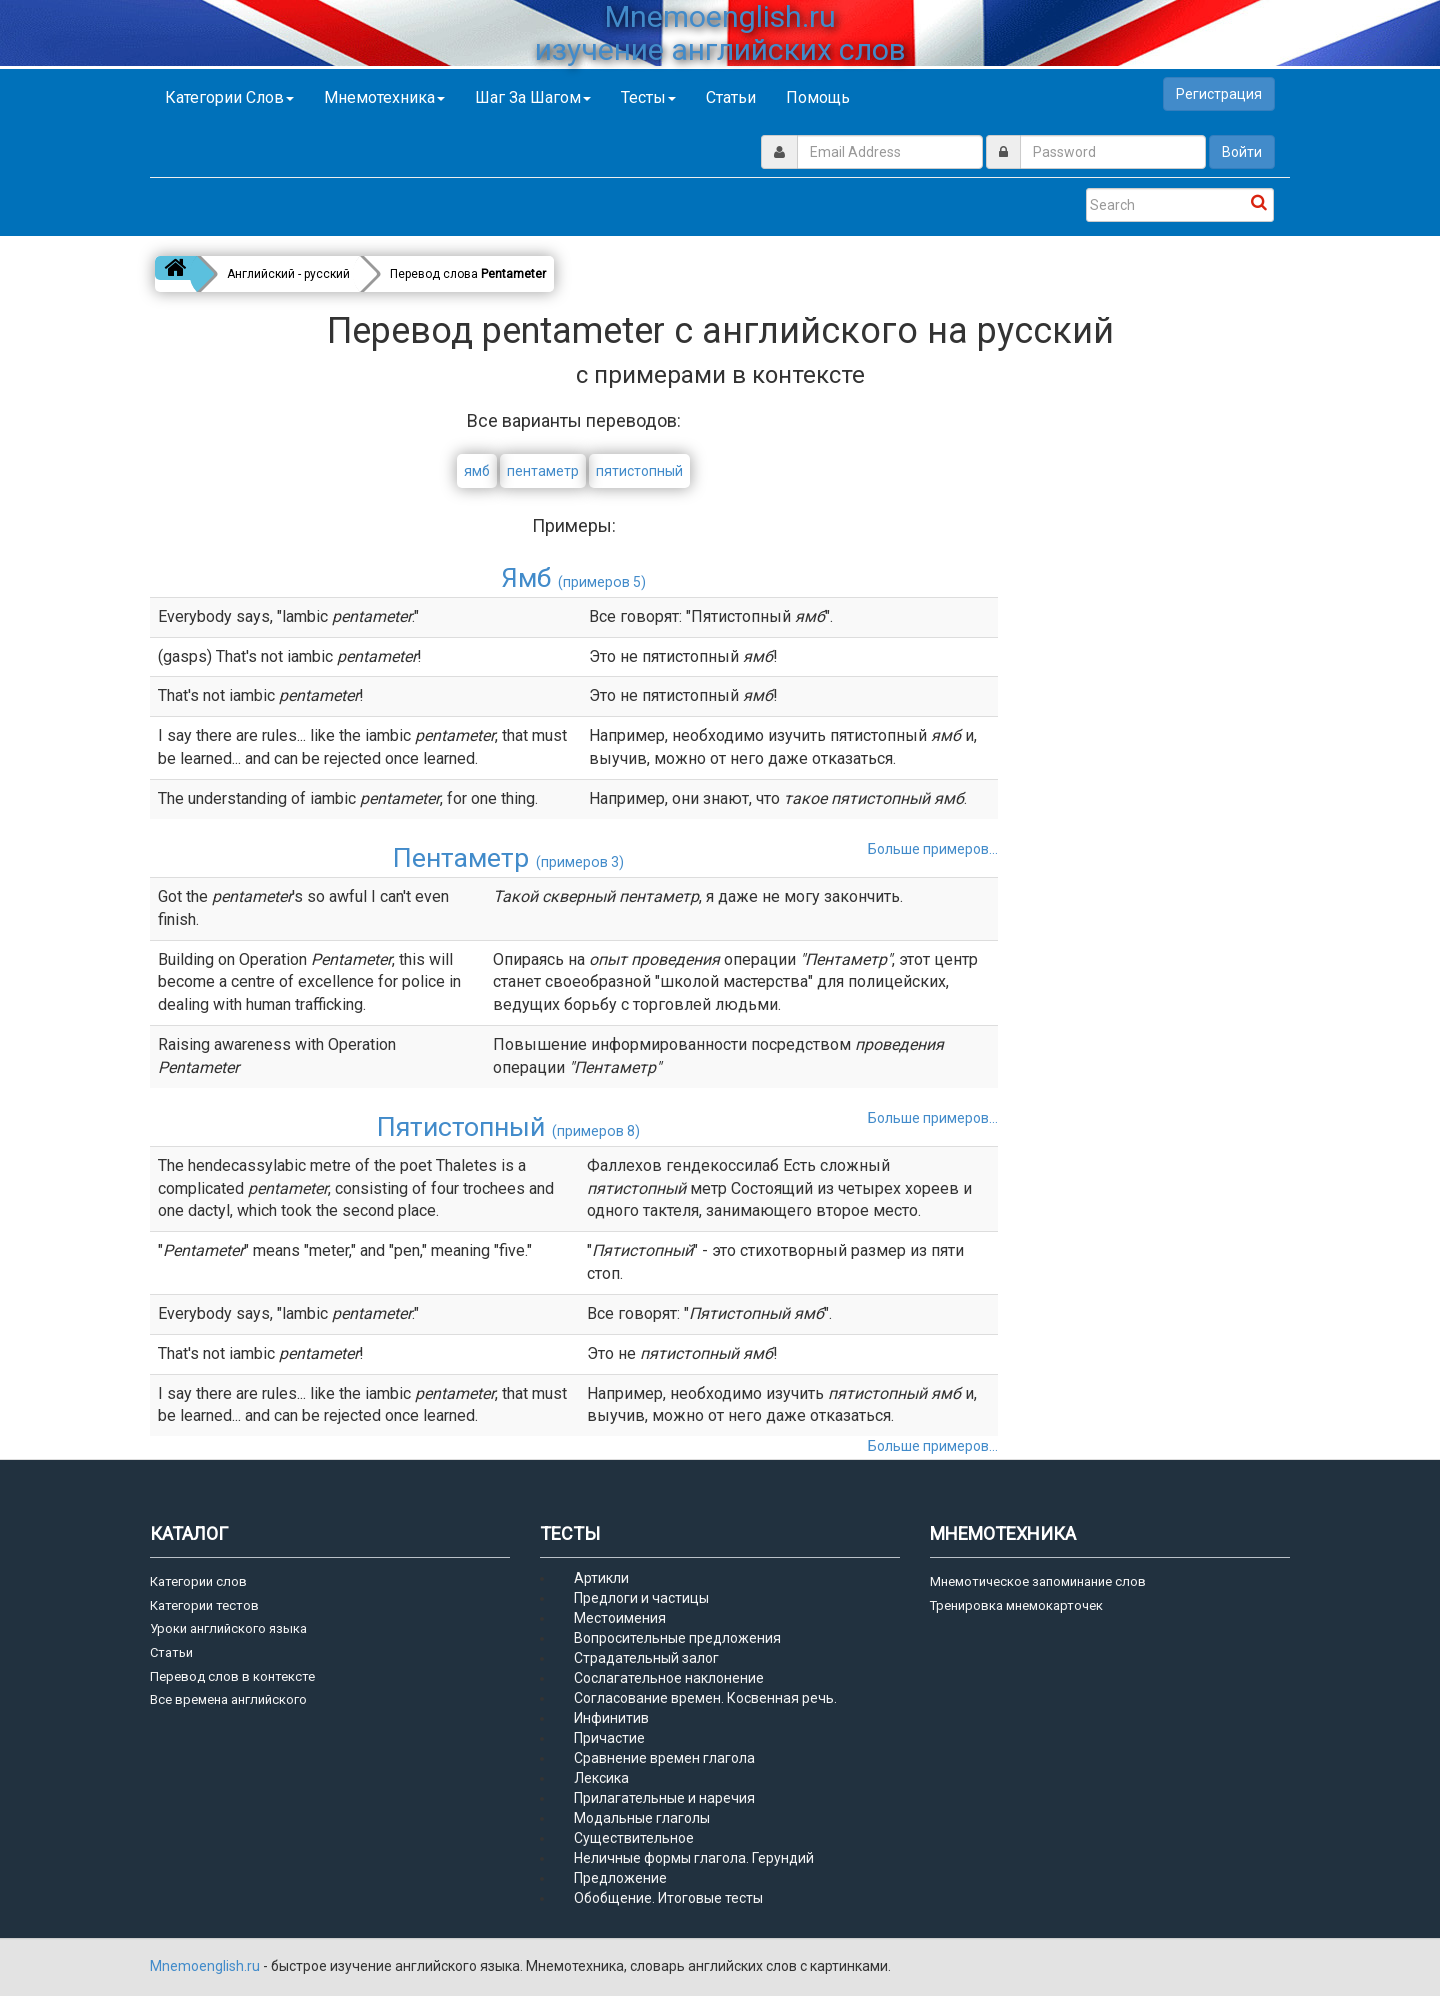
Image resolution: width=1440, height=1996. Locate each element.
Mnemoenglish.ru (206, 1966)
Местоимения (620, 1618)
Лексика (601, 1778)
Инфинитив (611, 1718)
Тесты (648, 97)
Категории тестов (204, 1605)
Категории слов (229, 97)
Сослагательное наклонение (669, 1678)
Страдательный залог (646, 1658)
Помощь (818, 97)
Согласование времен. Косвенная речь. (705, 1698)
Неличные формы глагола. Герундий (694, 1858)
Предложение (620, 1878)
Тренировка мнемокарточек (1016, 1605)
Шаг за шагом (533, 97)
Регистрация (1219, 94)
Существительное (634, 1838)
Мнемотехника (384, 97)
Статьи (731, 97)
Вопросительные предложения (677, 1638)
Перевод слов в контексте (232, 1676)
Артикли (601, 1578)
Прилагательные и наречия (664, 1798)
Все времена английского (228, 1699)
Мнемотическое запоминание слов (1038, 1581)
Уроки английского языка (228, 1628)
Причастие (609, 1738)
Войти (1242, 152)
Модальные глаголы (642, 1818)
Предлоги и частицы (641, 1598)
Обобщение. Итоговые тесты (668, 1898)
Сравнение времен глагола (664, 1758)
